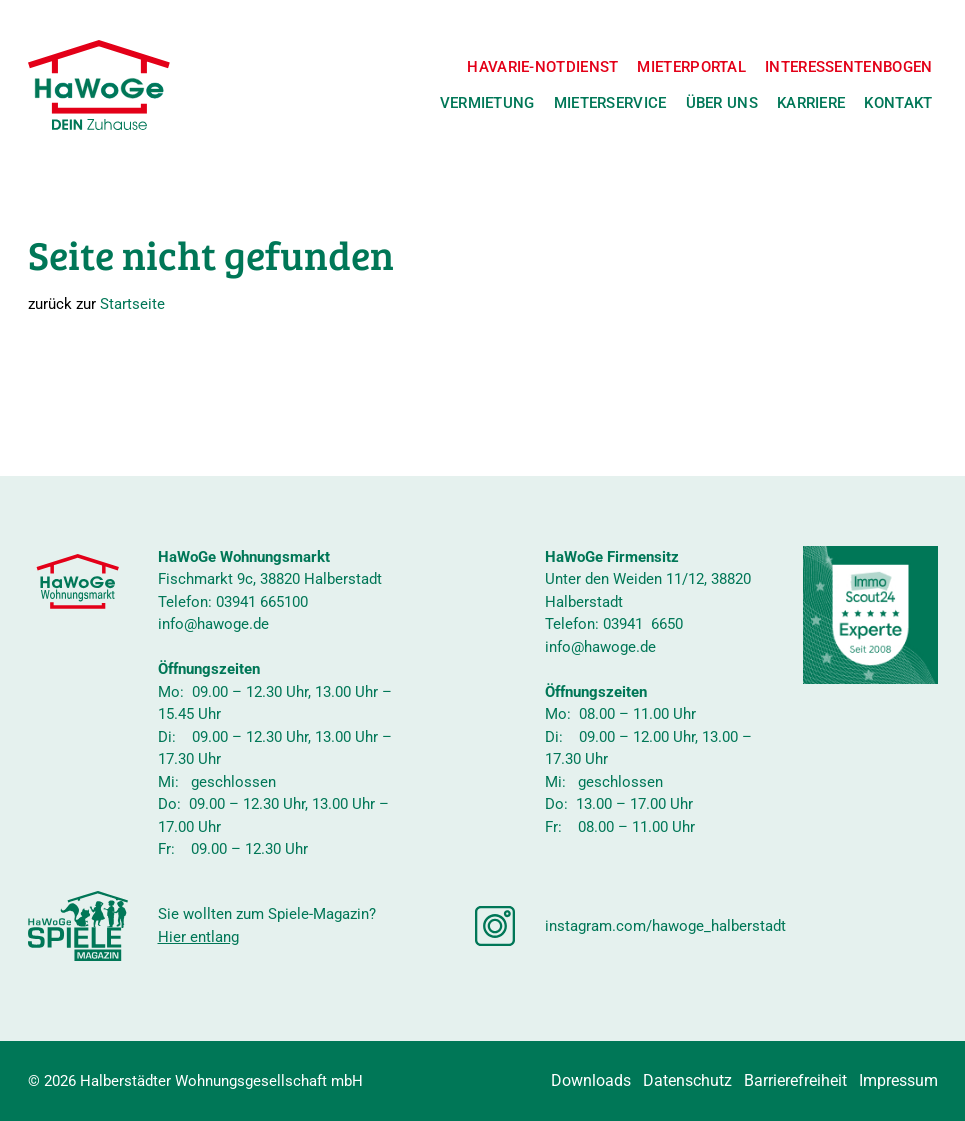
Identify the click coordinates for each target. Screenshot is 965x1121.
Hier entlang (198, 937)
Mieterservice (610, 103)
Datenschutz (687, 1080)
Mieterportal (691, 67)
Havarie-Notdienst (542, 67)
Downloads (591, 1080)
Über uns (722, 103)
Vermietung (487, 103)
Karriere (811, 103)
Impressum (898, 1080)
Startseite (132, 304)
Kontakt (898, 103)
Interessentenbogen (848, 67)
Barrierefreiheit (795, 1080)
